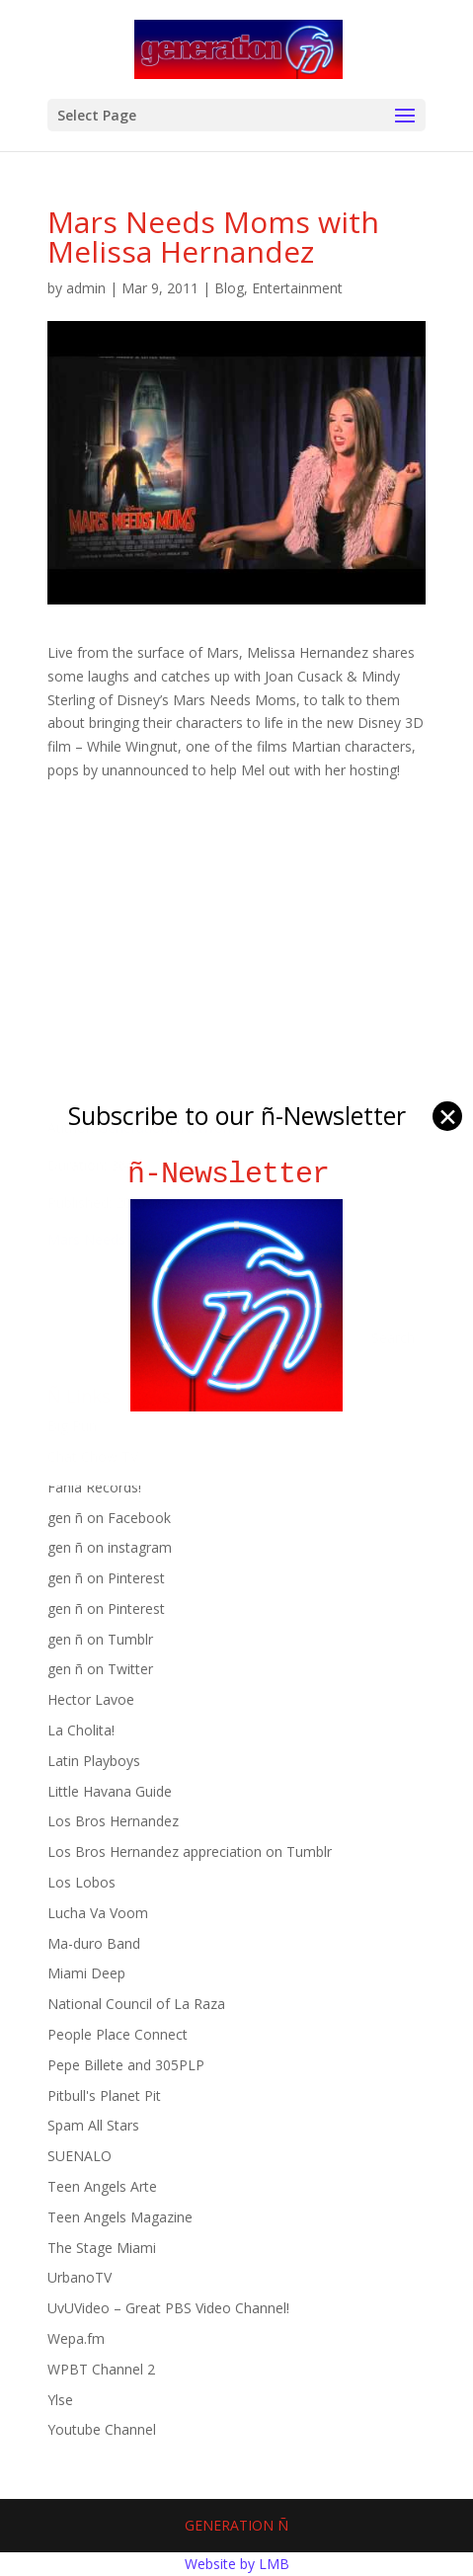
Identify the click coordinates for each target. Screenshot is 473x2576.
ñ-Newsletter (236, 1174)
